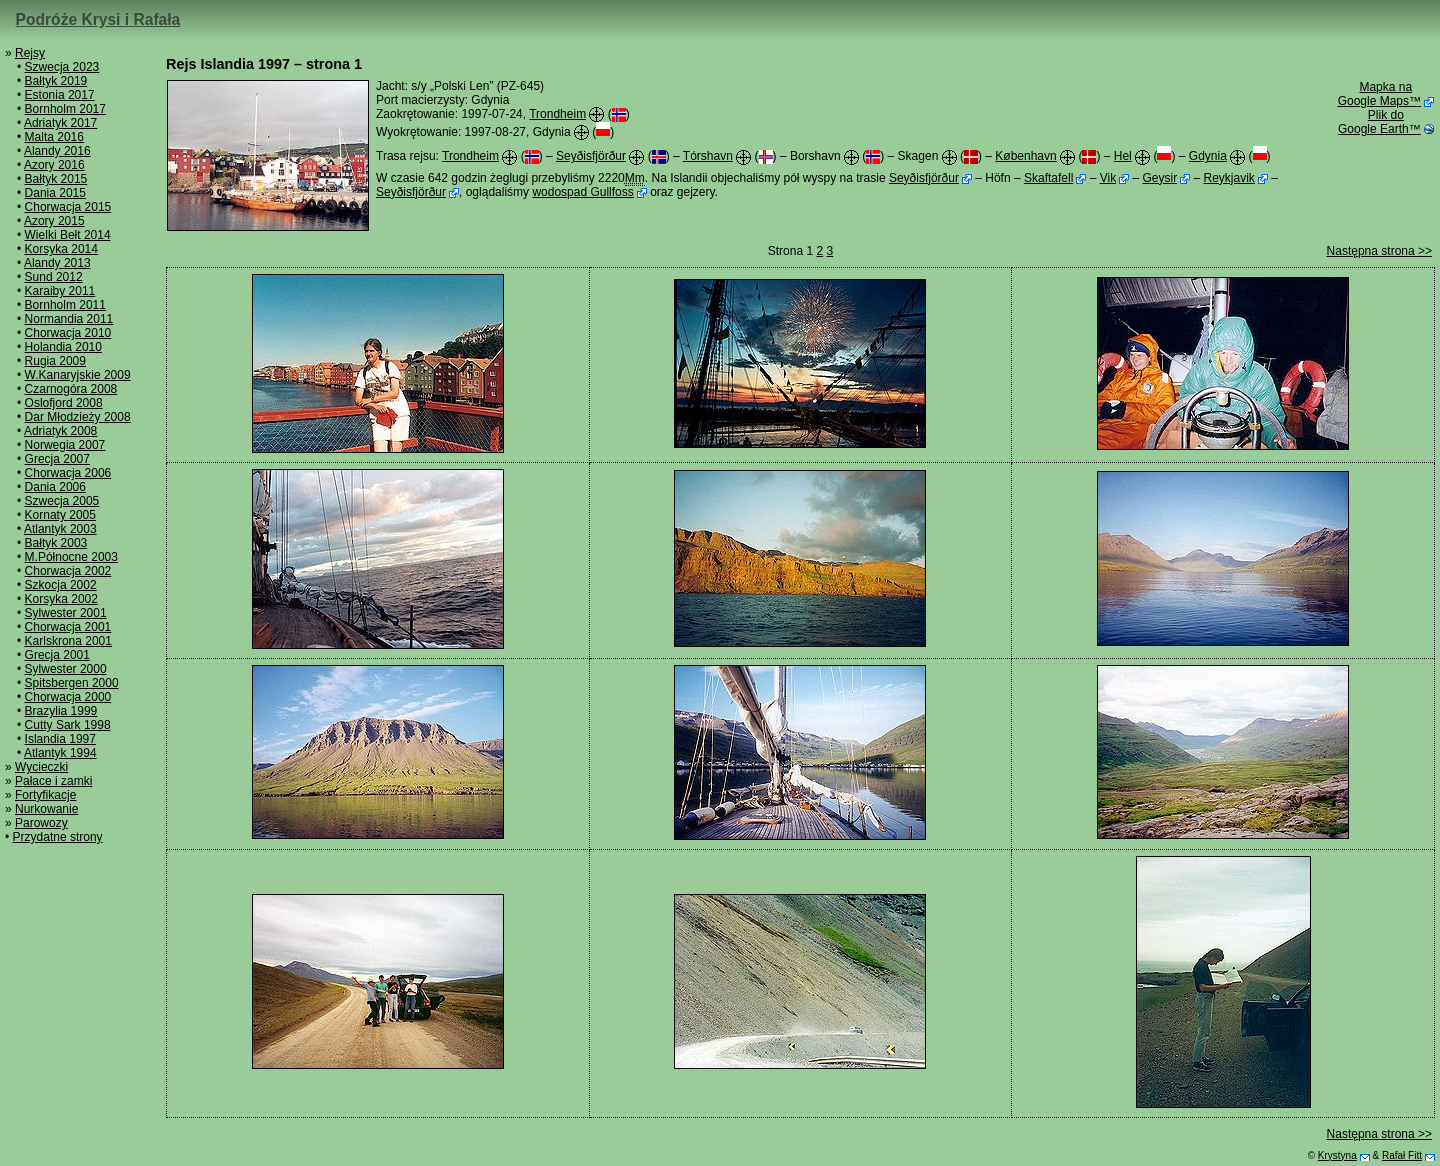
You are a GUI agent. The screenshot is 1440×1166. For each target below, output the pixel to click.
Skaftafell (1048, 178)
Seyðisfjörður (591, 156)
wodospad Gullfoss (582, 192)
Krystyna (1337, 1155)
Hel (1123, 156)
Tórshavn (708, 156)
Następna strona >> (1379, 251)
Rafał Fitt (1402, 1155)
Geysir (1159, 178)
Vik (1108, 178)
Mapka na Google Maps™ (1379, 94)
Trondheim (557, 114)
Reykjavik (1228, 178)
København (1025, 156)
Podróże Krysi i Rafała (98, 19)
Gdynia (1208, 156)
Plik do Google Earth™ (1379, 122)
